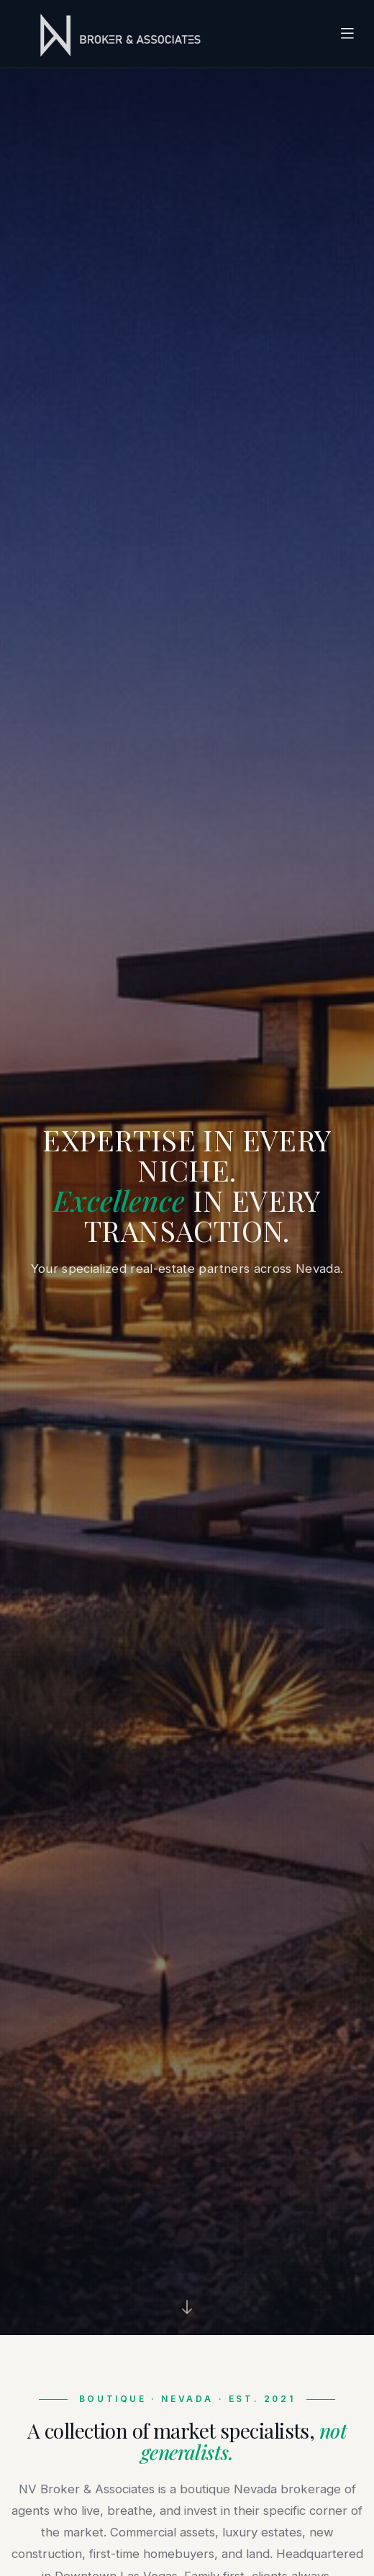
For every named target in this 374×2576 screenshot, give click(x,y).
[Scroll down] (187, 2307)
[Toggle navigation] (347, 34)
